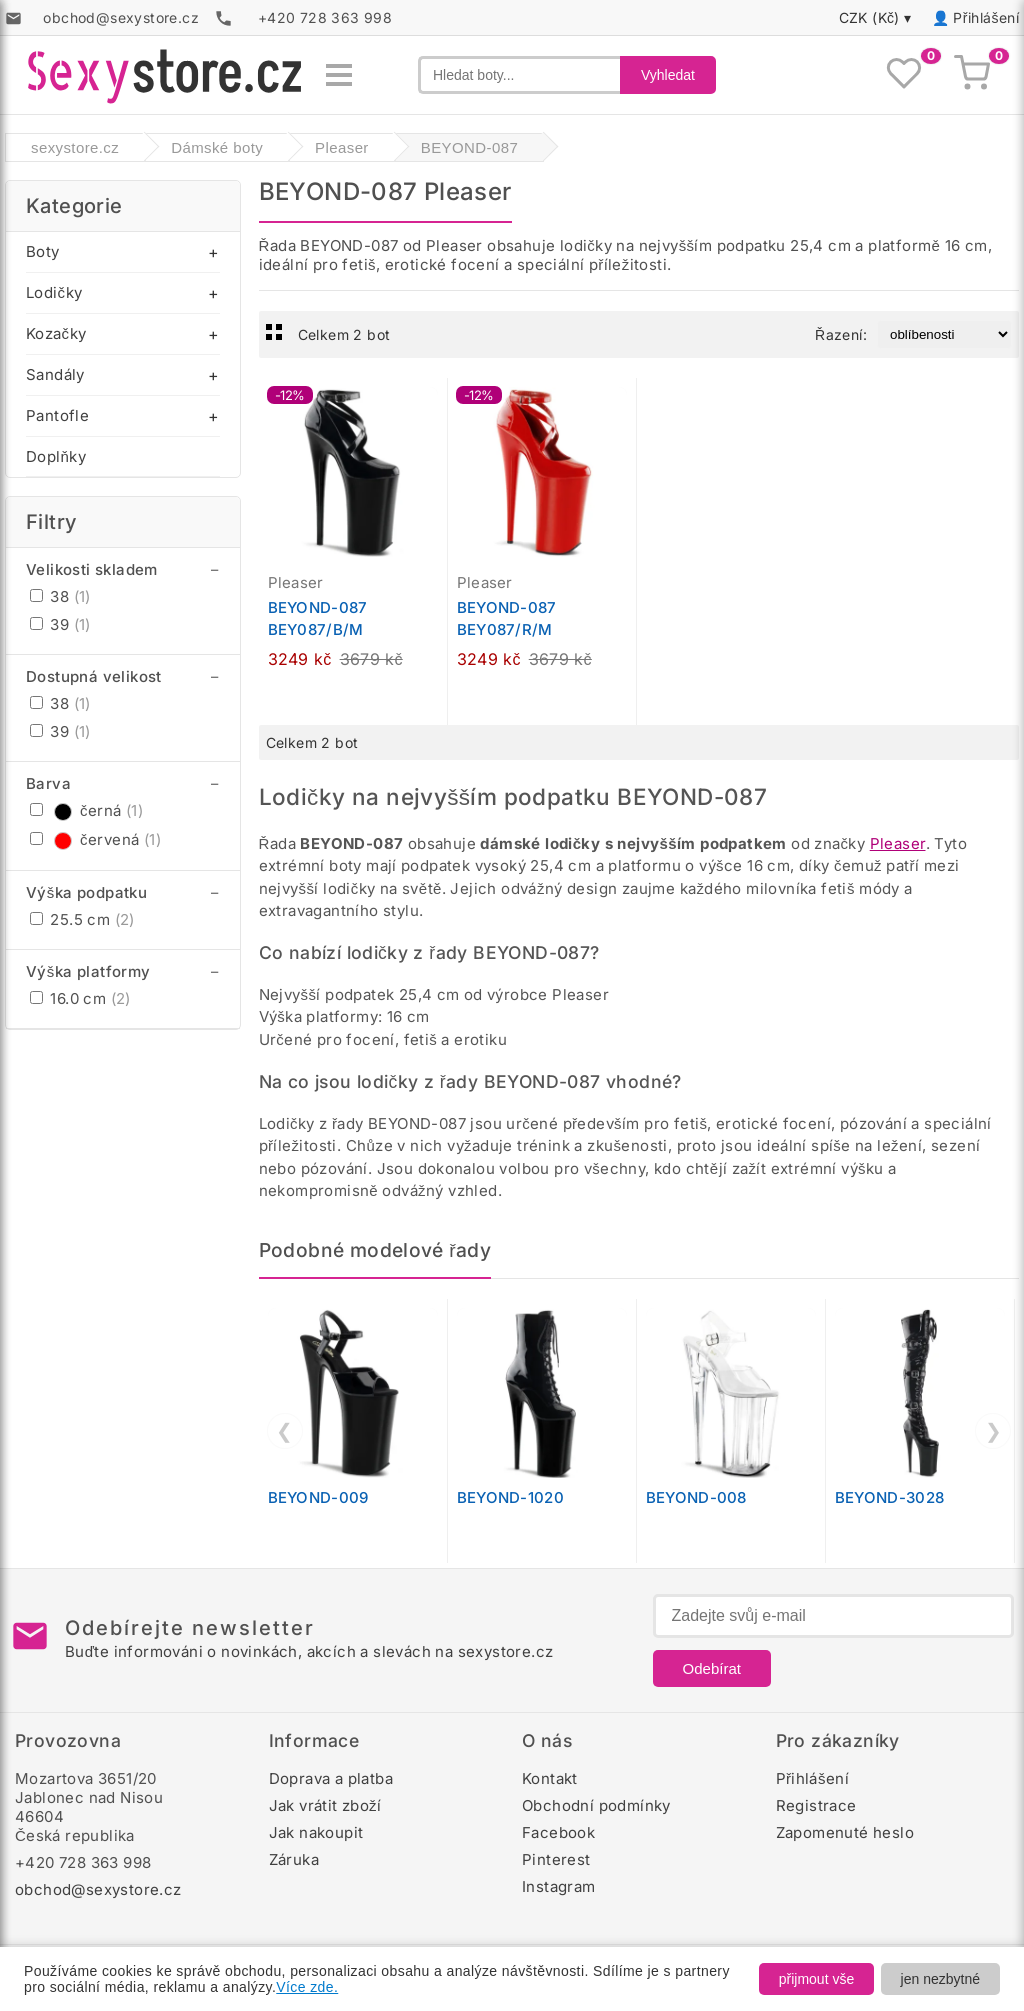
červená (95, 839)
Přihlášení (986, 17)
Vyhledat (668, 75)
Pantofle (57, 415)
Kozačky (56, 333)
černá (86, 810)
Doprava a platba (331, 1778)
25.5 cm (82, 919)
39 (60, 624)
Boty (43, 251)
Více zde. (307, 1987)
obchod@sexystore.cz (98, 1889)
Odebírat (712, 1668)
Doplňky (56, 456)
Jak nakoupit (316, 1832)
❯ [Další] (993, 1431)
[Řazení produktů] (944, 334)
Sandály (55, 374)
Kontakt (550, 1778)
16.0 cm (80, 998)
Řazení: (841, 334)
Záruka (294, 1859)
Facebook (558, 1832)
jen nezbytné (940, 1979)
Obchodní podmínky (596, 1805)
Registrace (816, 1805)
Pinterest (556, 1859)
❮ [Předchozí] (284, 1431)
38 (60, 596)
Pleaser (898, 843)
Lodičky (54, 292)
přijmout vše (816, 1979)
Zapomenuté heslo (845, 1832)
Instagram (559, 1886)
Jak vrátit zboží (325, 1805)
